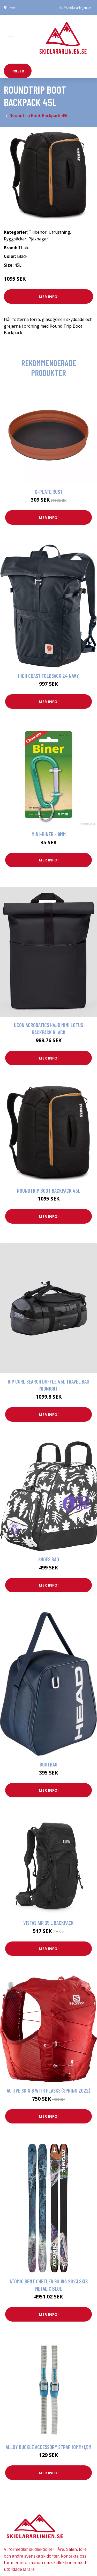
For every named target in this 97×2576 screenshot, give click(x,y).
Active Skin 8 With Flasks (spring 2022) (48, 2090)
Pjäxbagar (38, 239)
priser (17, 70)
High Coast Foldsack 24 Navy (48, 675)
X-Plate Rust (49, 491)
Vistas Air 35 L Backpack (48, 1922)
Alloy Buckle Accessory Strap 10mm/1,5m (48, 2447)
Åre (12, 7)
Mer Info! (48, 296)
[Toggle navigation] (11, 39)
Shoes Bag (48, 1559)
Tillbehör (38, 232)
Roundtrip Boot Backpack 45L (48, 1190)
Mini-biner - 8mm (49, 834)
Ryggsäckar (15, 239)
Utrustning (59, 232)
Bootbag (48, 1764)
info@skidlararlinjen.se (74, 7)
